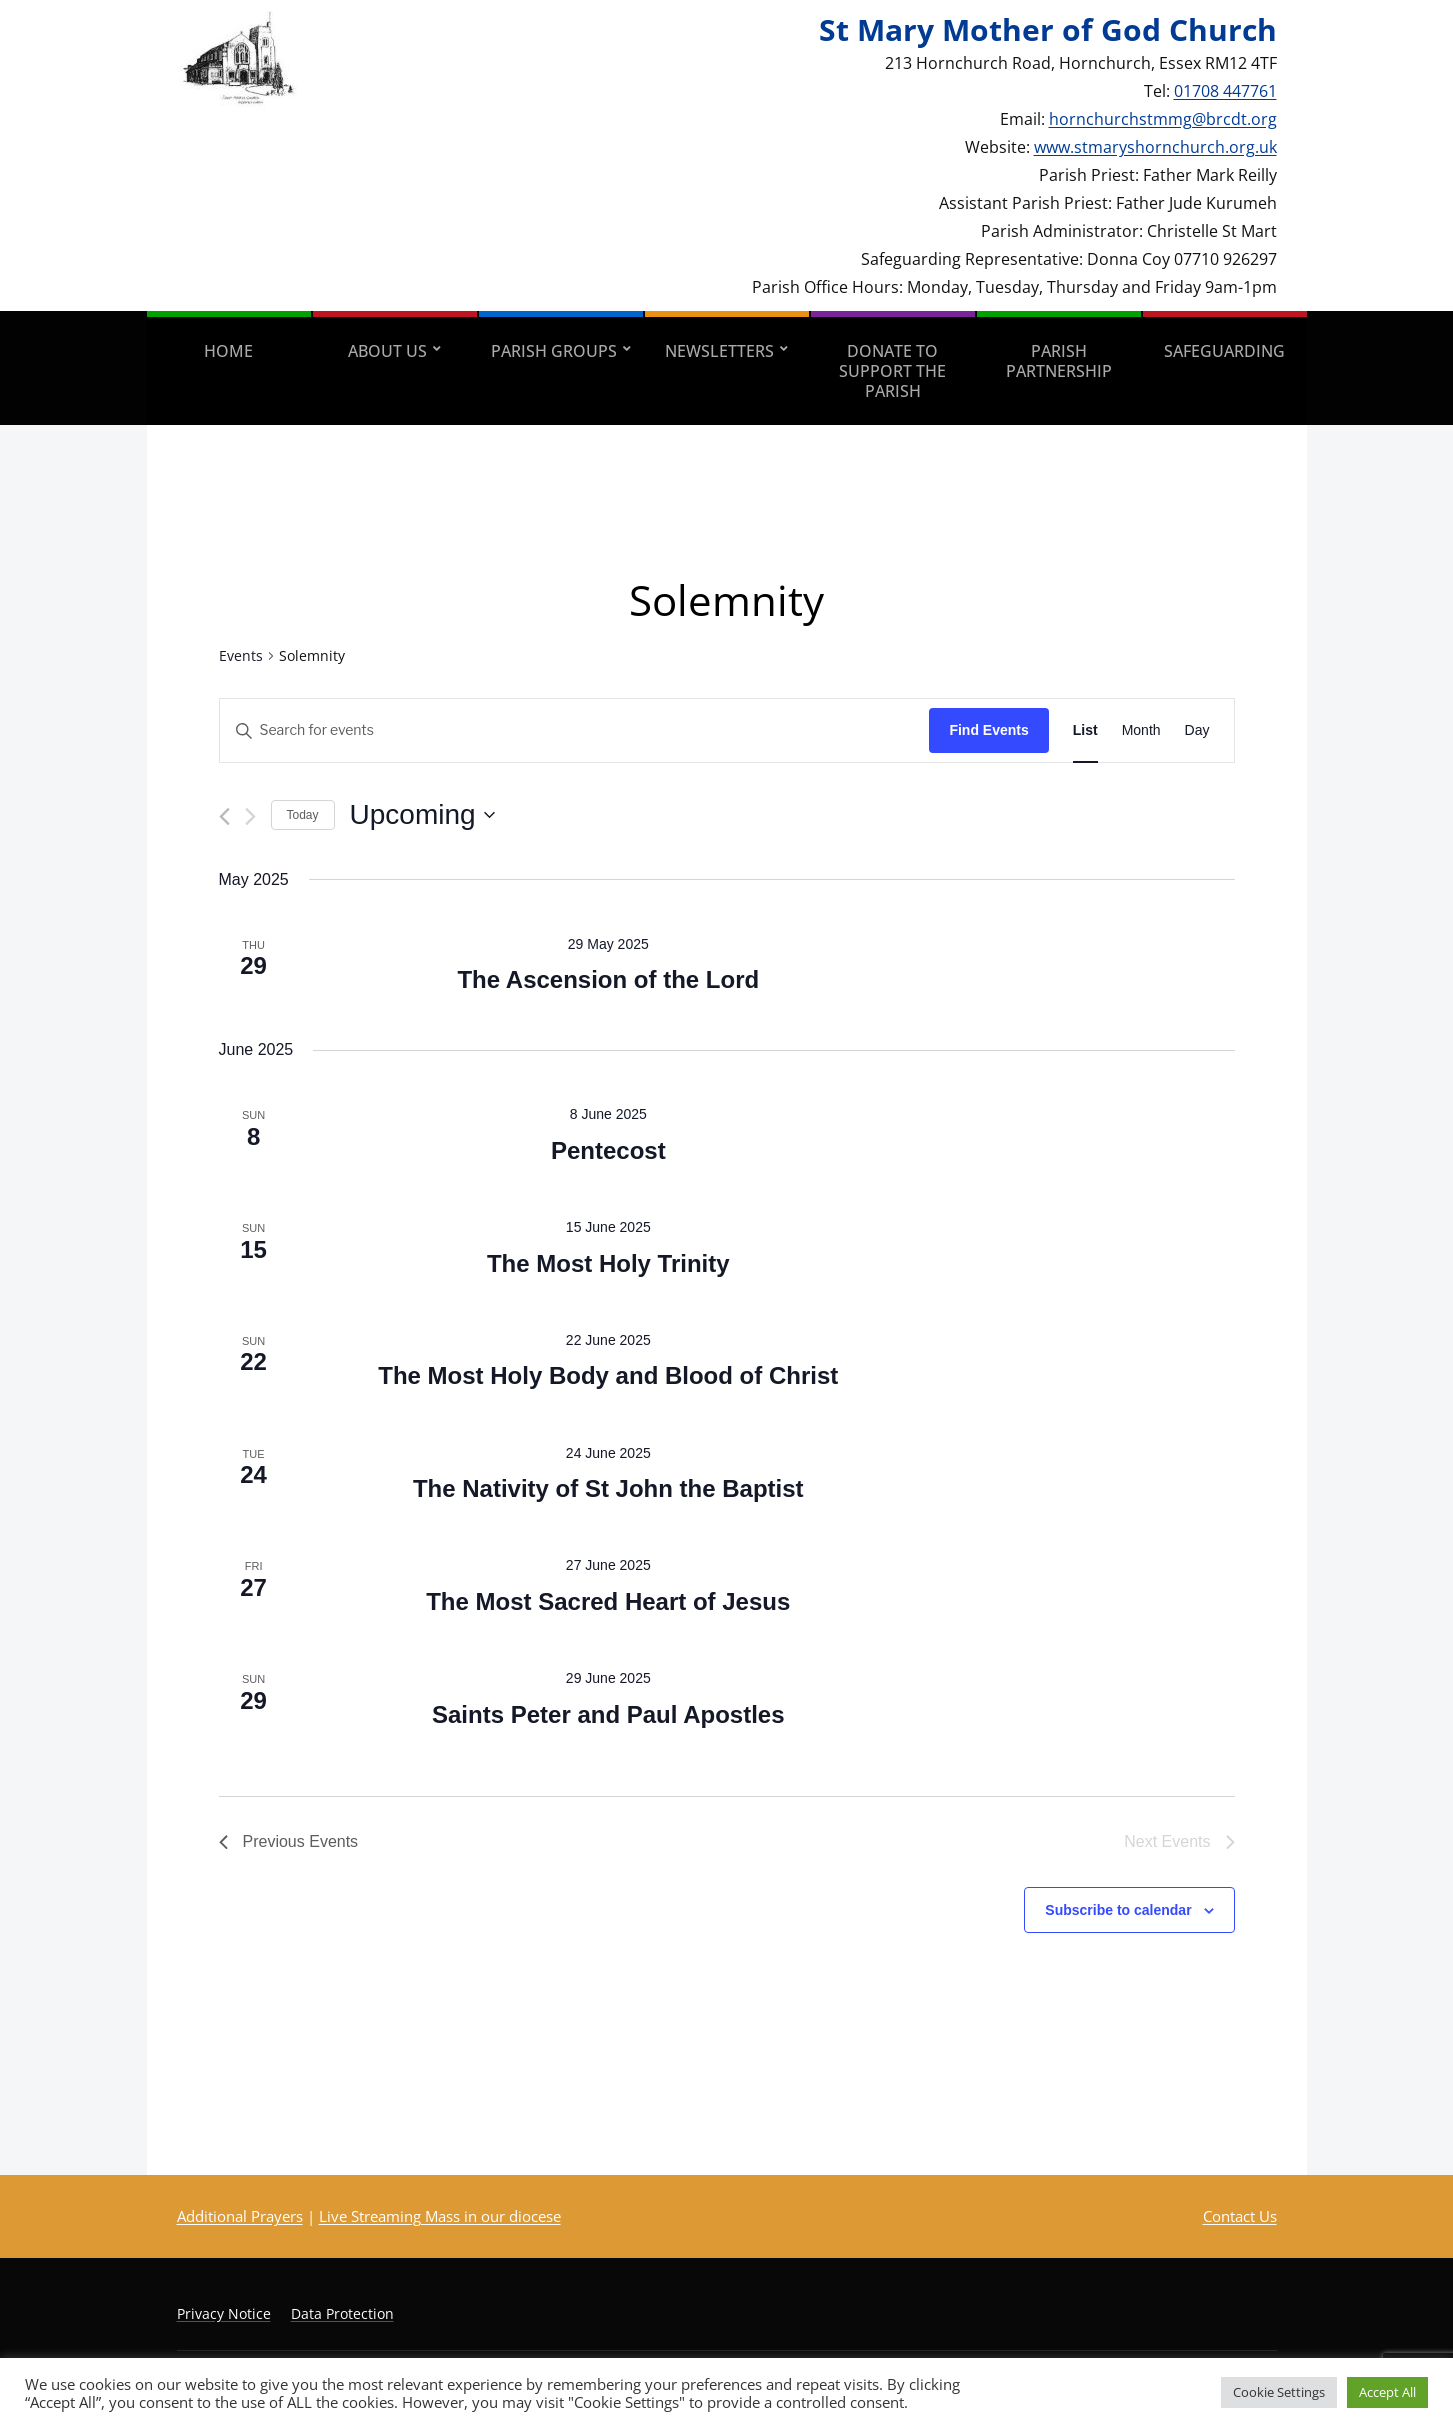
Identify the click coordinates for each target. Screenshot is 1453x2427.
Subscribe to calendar (1118, 1910)
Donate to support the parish (892, 371)
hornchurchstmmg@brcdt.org (1163, 119)
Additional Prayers (240, 2216)
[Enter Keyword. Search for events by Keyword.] (575, 730)
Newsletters (719, 351)
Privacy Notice (224, 2313)
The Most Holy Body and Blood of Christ (608, 1375)
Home (228, 351)
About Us (387, 351)
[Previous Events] (224, 816)
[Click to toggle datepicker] (422, 815)
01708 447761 (1225, 91)
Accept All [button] (1387, 2392)
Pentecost (608, 1150)
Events (241, 655)
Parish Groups (554, 351)
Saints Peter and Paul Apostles (608, 1714)
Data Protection (342, 2313)
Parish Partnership (1059, 361)
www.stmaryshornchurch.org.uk (1155, 147)
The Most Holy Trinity (608, 1263)
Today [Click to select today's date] (303, 815)
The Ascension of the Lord (608, 979)
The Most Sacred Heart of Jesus (608, 1601)
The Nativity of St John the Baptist (608, 1488)
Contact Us (1240, 2216)
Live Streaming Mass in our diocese (440, 2216)
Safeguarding (1224, 351)
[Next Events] (250, 816)
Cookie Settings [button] (1279, 2392)
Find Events (988, 730)
